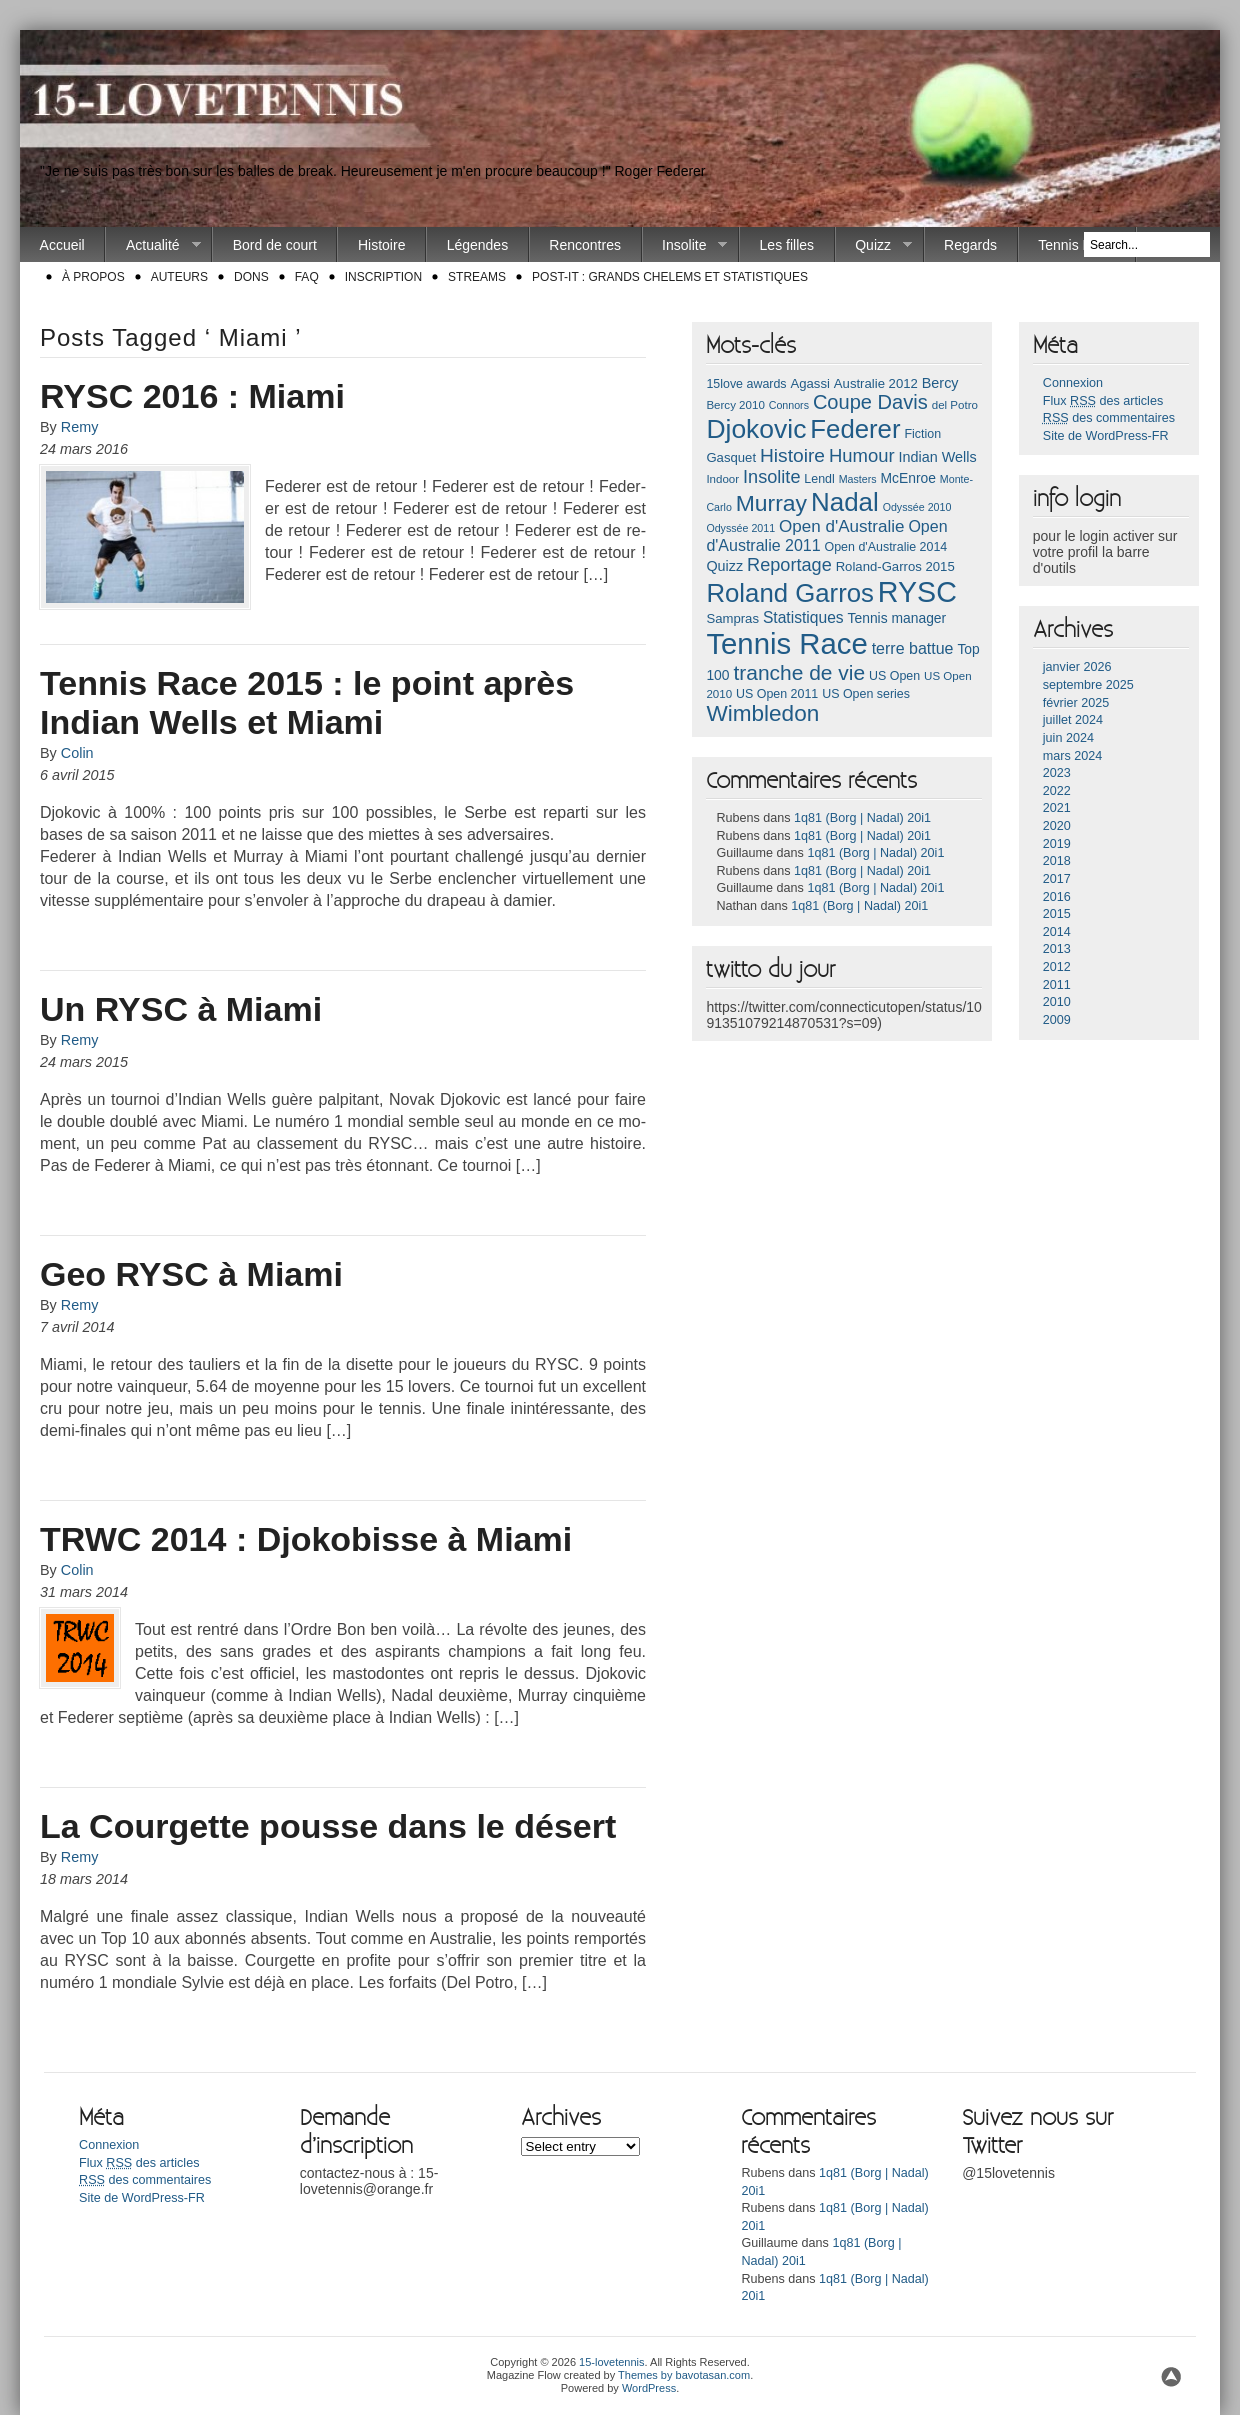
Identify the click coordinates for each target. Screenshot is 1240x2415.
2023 (1057, 773)
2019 (1057, 844)
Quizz (874, 245)
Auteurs (179, 277)
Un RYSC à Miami (181, 1009)
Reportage (789, 565)
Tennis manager (897, 618)
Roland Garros (790, 593)
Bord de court (275, 245)
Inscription (383, 277)
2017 (1057, 879)
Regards (970, 245)
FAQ (307, 277)
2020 (1057, 826)
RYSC (917, 592)
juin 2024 (1068, 738)
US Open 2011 (777, 694)
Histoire (381, 245)
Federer (855, 429)
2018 (1057, 861)
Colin (77, 753)
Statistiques (803, 617)
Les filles (787, 245)
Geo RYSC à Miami (191, 1274)
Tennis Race (1076, 245)
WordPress (649, 2388)
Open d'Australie (842, 526)
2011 (1057, 985)
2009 (1057, 1020)
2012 (1057, 967)
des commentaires (1109, 418)
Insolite (685, 245)
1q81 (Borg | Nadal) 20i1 (862, 818)
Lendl (819, 479)
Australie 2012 (876, 383)
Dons (251, 277)
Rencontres (585, 245)
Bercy (940, 383)
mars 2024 (1073, 756)
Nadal (845, 502)
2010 (1057, 1002)
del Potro (955, 405)
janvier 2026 (1077, 667)
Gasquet (731, 457)
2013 (1057, 949)
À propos (93, 277)
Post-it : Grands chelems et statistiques (670, 277)
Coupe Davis (870, 402)
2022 (1057, 791)
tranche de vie (799, 672)
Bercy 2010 (735, 405)
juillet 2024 (1073, 720)
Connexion (1073, 383)
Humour (862, 455)
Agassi (809, 383)
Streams (477, 277)
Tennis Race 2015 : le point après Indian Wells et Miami (307, 702)
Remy (80, 427)
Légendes (478, 245)
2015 (1057, 914)
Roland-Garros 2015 (895, 566)
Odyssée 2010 (917, 507)
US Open (894, 676)
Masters (858, 479)
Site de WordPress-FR (1106, 436)
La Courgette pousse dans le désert (328, 1826)
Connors (789, 405)
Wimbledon (762, 713)
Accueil (62, 245)
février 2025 (1076, 703)
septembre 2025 (1088, 685)
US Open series (866, 694)
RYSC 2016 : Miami (192, 396)
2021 (1057, 808)
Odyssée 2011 (740, 528)
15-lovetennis (611, 2362)
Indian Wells (937, 457)
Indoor (722, 479)
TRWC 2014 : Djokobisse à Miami (306, 1539)
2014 (1057, 932)
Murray (771, 503)
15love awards (746, 384)
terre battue (913, 648)
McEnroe (907, 478)
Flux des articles (1103, 401)
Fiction (922, 434)
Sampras (732, 618)
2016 (1057, 897)
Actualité (153, 245)
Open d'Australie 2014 (886, 547)
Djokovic (756, 429)
